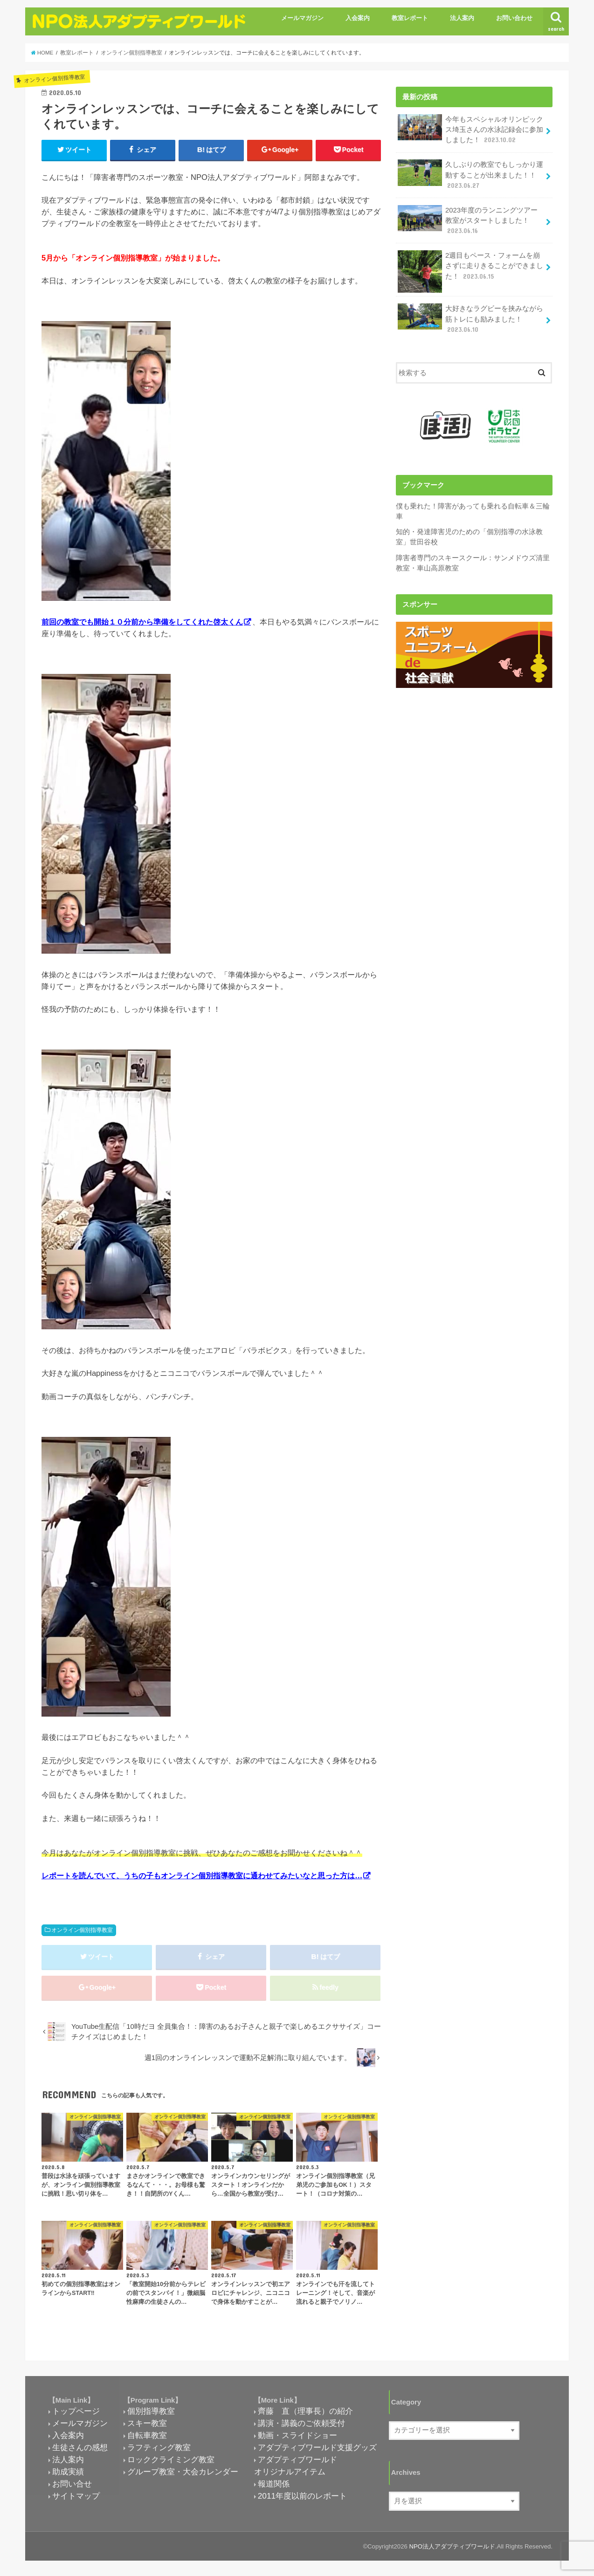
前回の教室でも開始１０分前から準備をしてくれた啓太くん (142, 622)
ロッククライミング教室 (170, 2459)
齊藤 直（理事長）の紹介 (305, 2411)
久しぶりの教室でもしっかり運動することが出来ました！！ (470, 174)
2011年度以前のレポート (302, 2495)
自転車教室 (147, 2435)
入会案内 (357, 17)
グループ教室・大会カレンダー (182, 2471)
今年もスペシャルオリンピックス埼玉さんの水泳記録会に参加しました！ (470, 129)
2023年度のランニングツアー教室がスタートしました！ (468, 220)
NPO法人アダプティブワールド (452, 2546)
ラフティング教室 (159, 2447)
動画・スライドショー (297, 2435)
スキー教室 (147, 2423)
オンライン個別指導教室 (82, 1930)
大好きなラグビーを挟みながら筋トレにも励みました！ (470, 318)
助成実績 (68, 2471)
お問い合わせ (514, 17)
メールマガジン (302, 17)
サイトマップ (76, 2495)
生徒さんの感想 (80, 2447)
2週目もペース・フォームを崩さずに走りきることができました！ (470, 269)
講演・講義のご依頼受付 (301, 2423)
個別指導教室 (151, 2411)
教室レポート (410, 17)
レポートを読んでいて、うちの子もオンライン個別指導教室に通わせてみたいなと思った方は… (201, 1875)
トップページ (76, 2411)
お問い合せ (72, 2483)
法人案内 (462, 17)
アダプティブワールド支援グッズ (317, 2447)
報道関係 (274, 2483)
